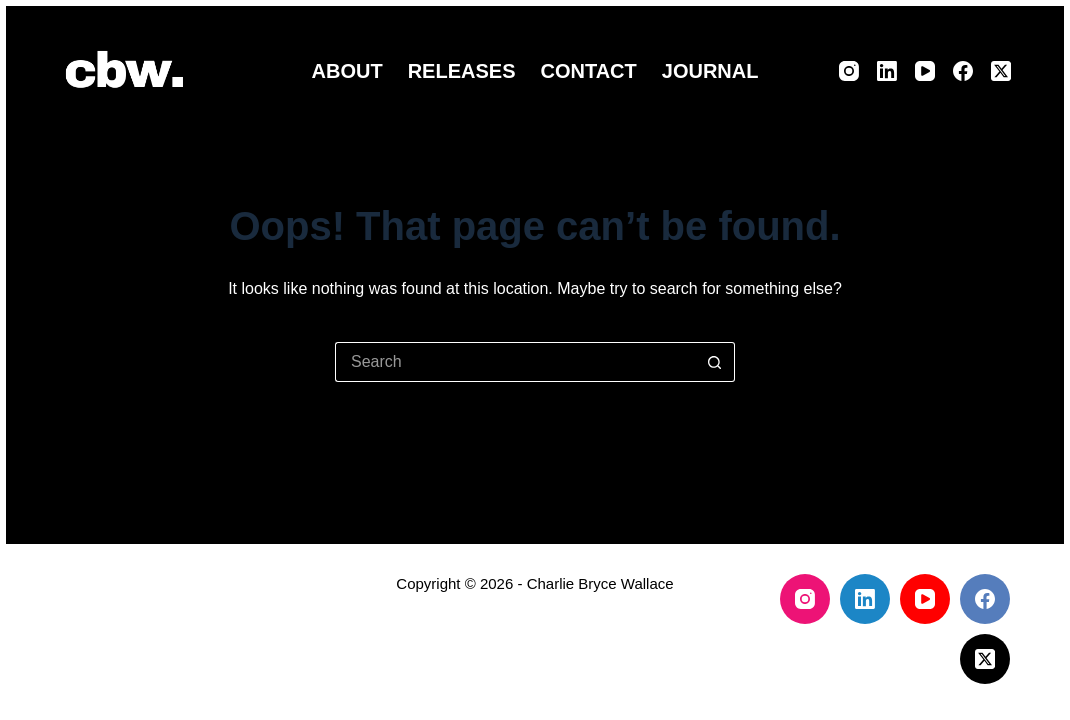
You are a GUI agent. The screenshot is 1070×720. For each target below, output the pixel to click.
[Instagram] (849, 71)
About (347, 71)
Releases (462, 71)
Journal (710, 71)
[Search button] (715, 362)
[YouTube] (925, 71)
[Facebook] (963, 71)
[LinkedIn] (887, 71)
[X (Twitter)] (1001, 71)
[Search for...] (515, 362)
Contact (588, 71)
